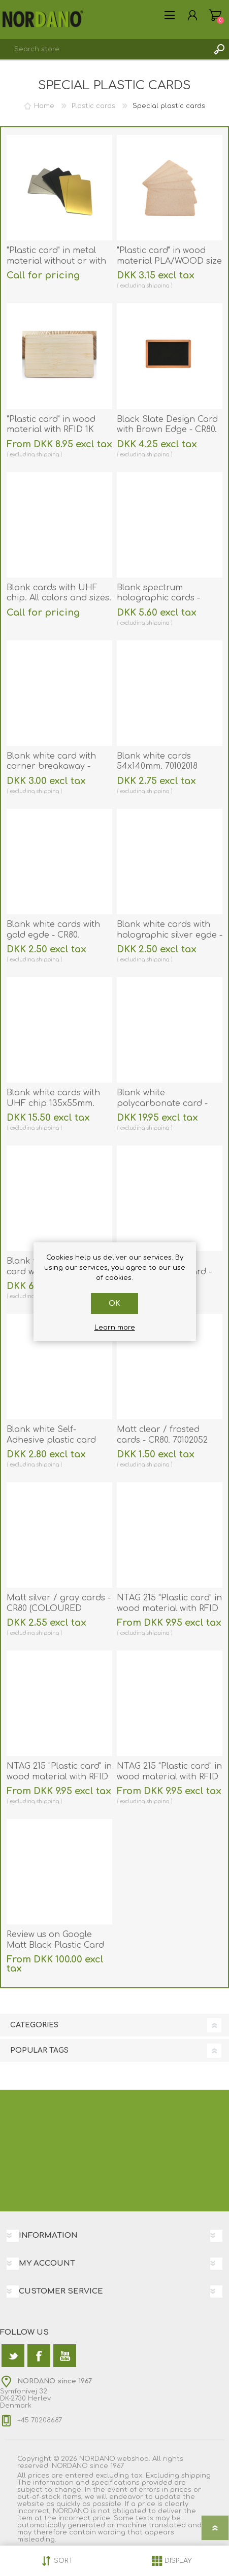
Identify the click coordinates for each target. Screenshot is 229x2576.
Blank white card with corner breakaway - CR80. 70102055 (51, 767)
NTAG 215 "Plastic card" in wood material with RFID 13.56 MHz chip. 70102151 (169, 1608)
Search (219, 49)
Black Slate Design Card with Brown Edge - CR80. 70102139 (167, 430)
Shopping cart (215, 15)
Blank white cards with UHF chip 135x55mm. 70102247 (53, 1103)
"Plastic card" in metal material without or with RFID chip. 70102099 (56, 261)
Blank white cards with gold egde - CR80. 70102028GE (53, 935)
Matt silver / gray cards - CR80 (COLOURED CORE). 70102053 (59, 1608)
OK (114, 1303)
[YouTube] (64, 2355)
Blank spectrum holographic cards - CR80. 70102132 (158, 598)
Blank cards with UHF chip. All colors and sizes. (59, 593)
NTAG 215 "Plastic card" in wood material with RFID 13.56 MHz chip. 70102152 (59, 1777)
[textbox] (104, 49)
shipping (157, 286)
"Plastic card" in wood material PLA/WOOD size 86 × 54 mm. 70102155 (169, 261)
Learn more (114, 1327)
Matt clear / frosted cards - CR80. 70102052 (162, 1435)
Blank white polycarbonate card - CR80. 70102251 (162, 1103)
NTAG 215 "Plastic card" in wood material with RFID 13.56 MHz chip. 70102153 (169, 1777)
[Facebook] (38, 2355)
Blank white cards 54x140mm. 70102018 (157, 761)
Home (44, 106)
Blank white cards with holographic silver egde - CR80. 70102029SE (169, 935)
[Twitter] (13, 2355)
